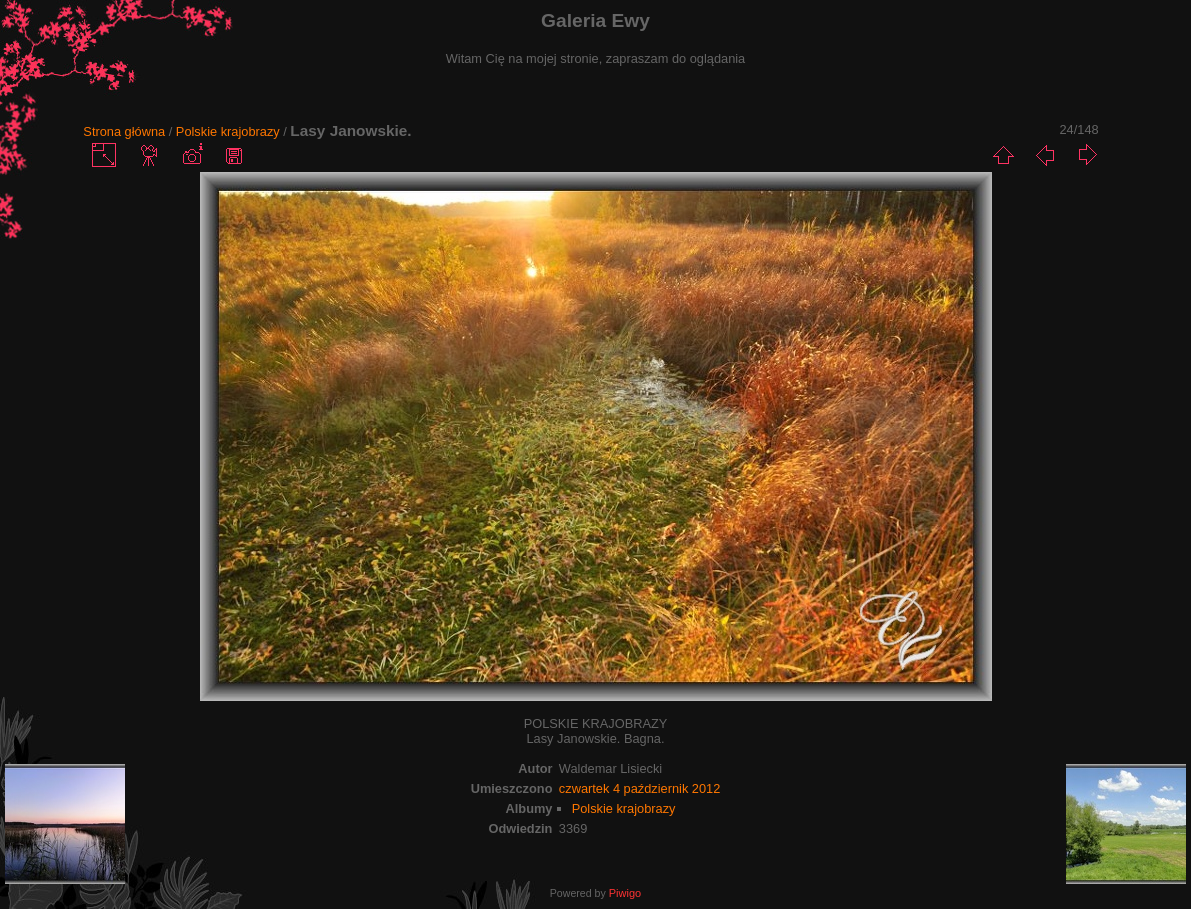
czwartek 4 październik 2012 (639, 788)
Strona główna (124, 131)
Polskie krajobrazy (228, 131)
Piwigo (625, 893)
